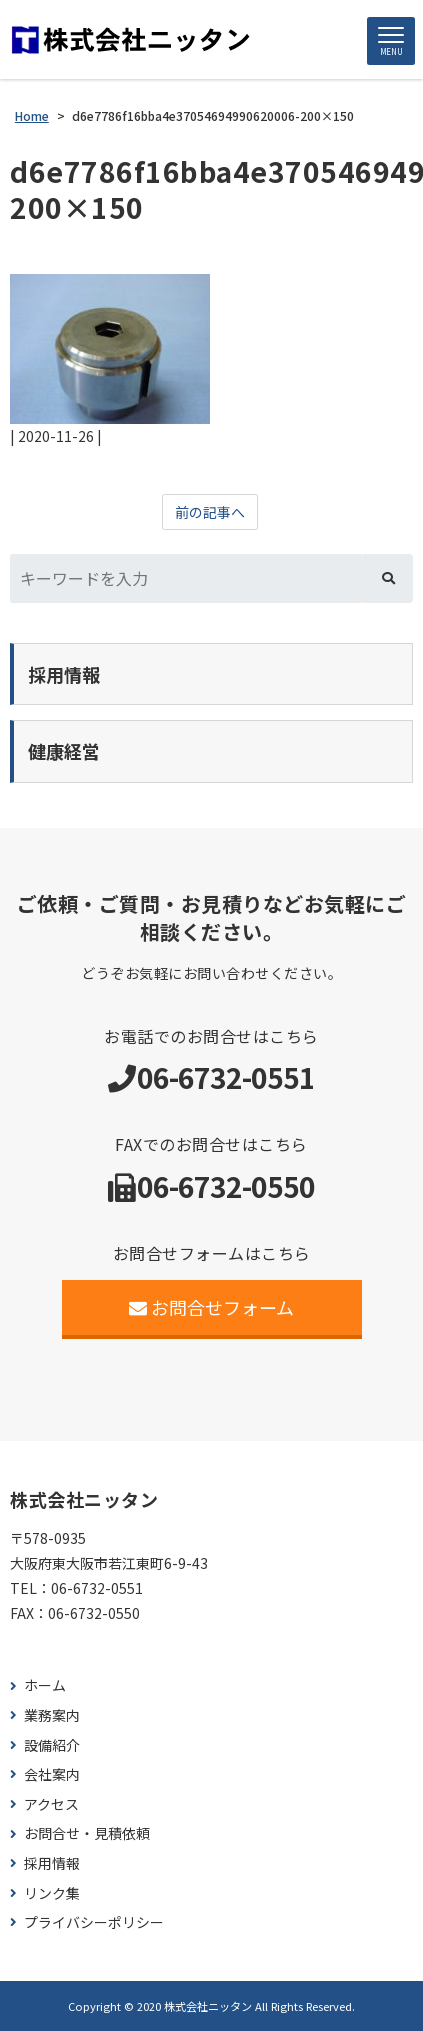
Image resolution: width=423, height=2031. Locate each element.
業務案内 (52, 1715)
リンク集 (52, 1893)
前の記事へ (210, 512)
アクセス (51, 1804)
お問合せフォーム (211, 1307)
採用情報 (52, 1863)
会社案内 (52, 1774)
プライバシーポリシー (94, 1922)
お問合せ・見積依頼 (87, 1833)
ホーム (45, 1685)
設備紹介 (52, 1745)
